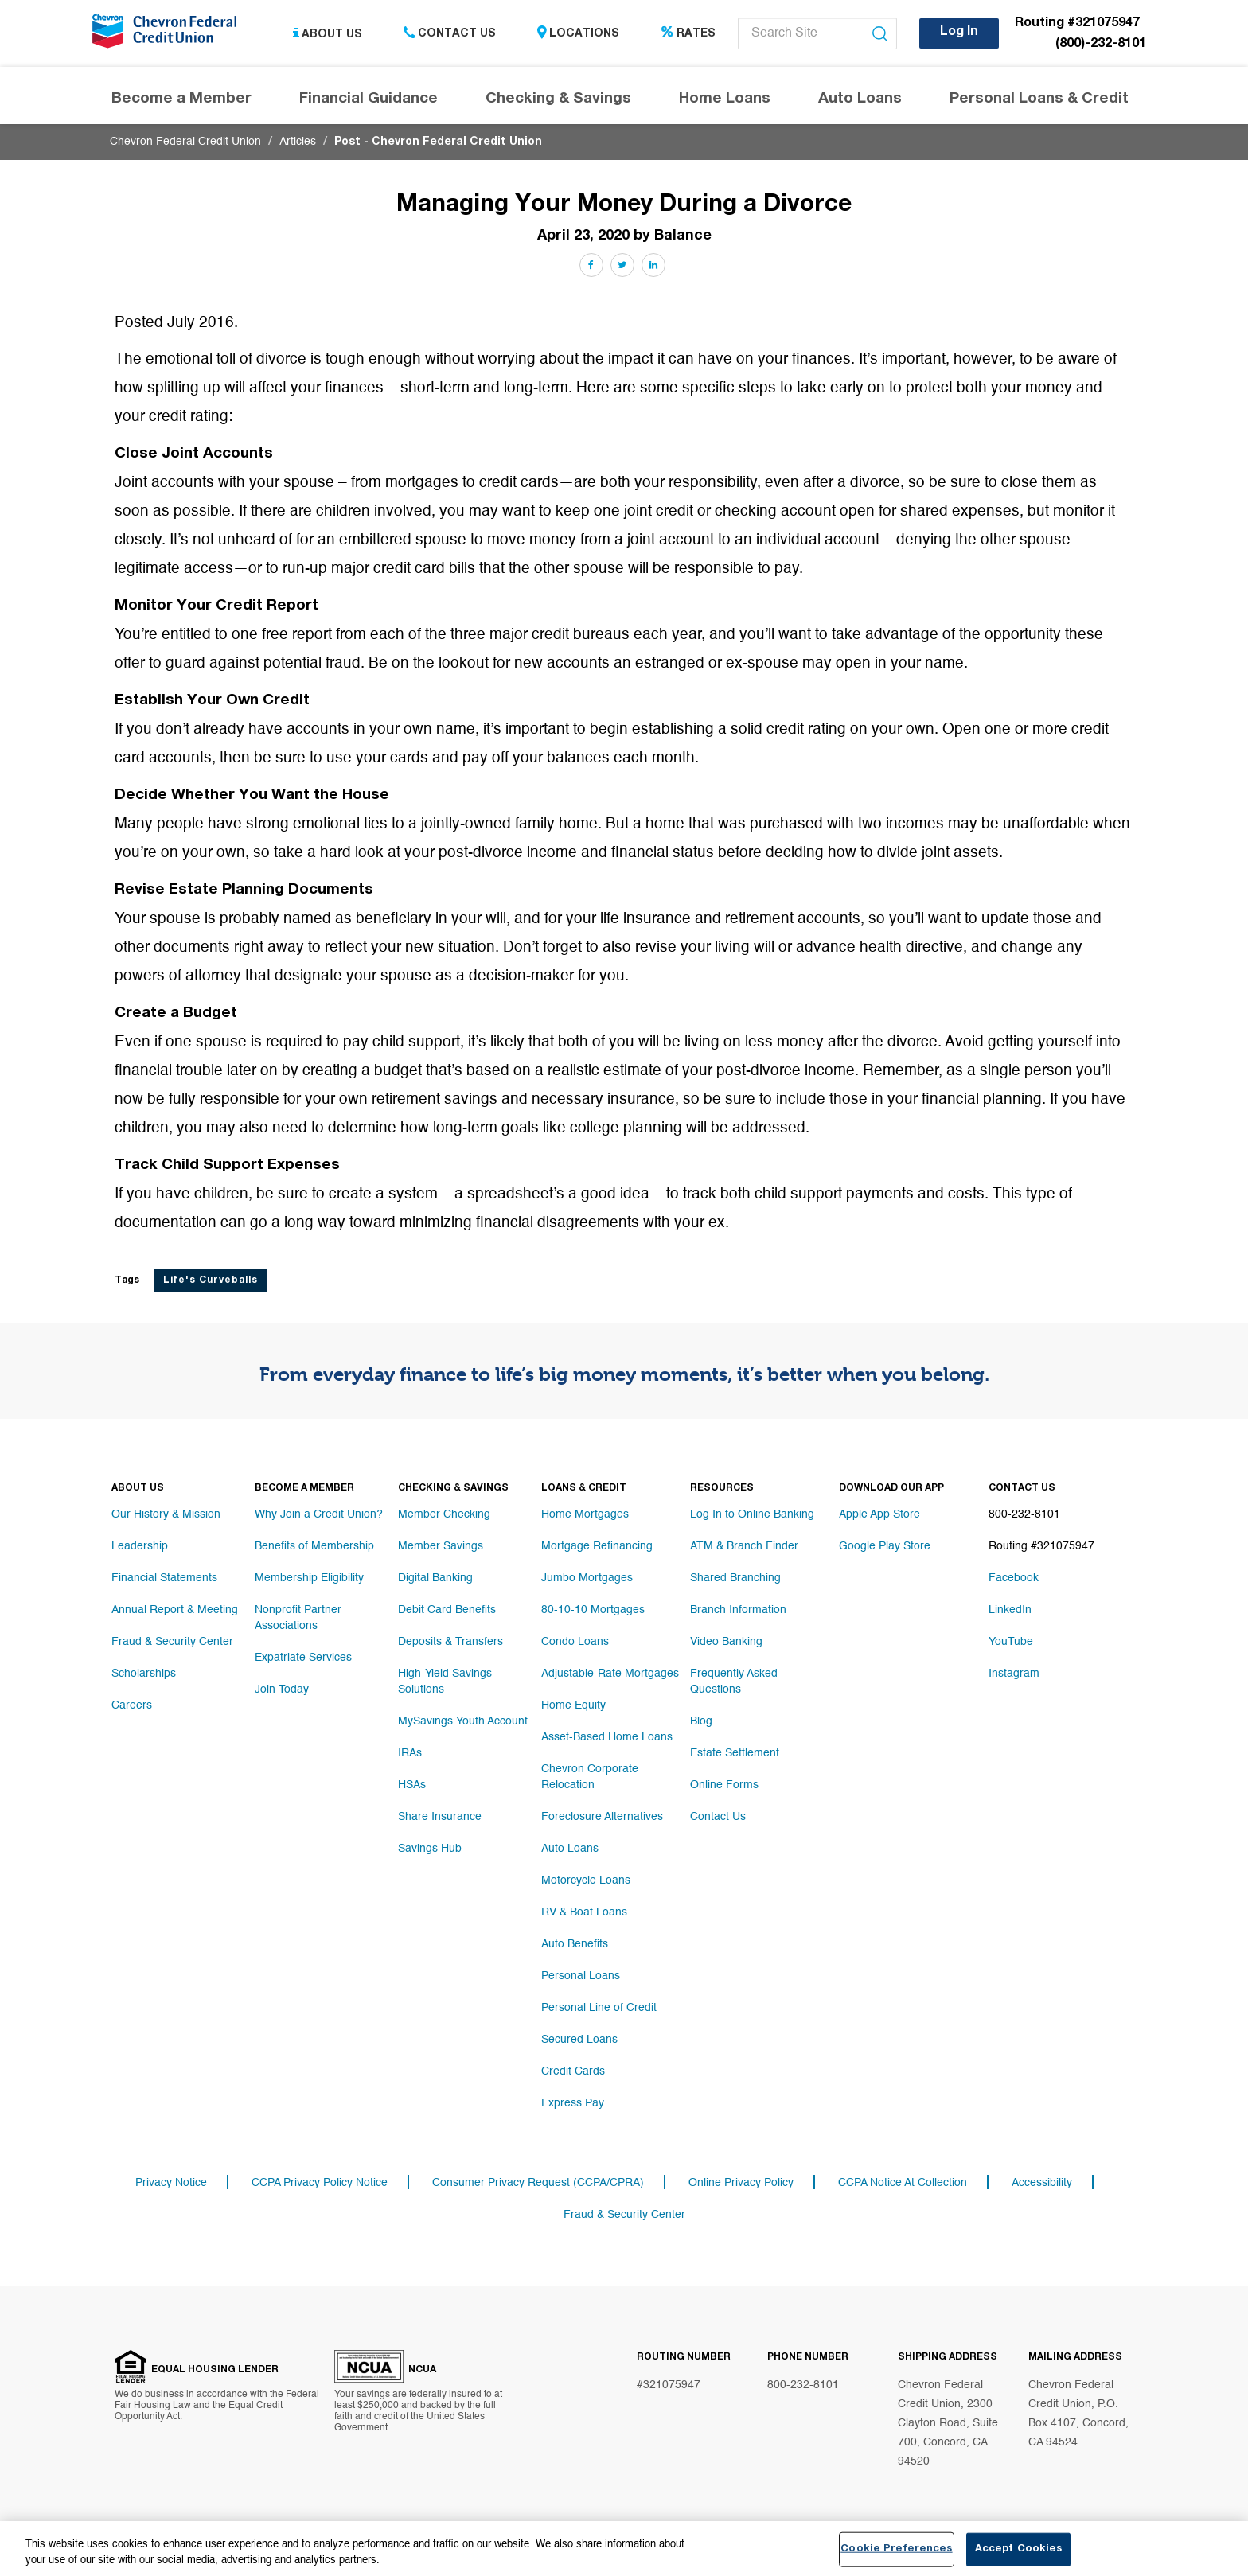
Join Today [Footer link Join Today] (282, 1689)
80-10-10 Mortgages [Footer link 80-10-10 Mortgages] (593, 1609)
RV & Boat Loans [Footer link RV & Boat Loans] (584, 1912)
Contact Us (450, 34)
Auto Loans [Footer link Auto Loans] (570, 1848)
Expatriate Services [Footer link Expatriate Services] (303, 1657)
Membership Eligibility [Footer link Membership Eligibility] (309, 1578)
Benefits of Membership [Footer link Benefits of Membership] (314, 1546)
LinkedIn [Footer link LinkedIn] (1010, 1609)
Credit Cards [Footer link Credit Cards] (573, 2071)
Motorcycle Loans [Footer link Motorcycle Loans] (585, 1880)
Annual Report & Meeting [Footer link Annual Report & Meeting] (174, 1609)
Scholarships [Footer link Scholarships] (143, 1673)
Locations (578, 34)
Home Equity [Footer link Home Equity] (573, 1705)
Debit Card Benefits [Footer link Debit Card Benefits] (447, 1609)
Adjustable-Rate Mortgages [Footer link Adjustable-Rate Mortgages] (610, 1673)
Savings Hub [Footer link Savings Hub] (430, 1848)
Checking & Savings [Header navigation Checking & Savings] (558, 99)
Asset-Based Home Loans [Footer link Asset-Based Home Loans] (607, 1737)
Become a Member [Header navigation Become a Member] (181, 99)
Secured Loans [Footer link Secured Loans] (579, 2039)
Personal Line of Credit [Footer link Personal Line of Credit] (599, 2007)
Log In (959, 32)
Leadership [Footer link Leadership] (139, 1546)
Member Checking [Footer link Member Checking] (444, 1514)
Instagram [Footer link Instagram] (1014, 1673)
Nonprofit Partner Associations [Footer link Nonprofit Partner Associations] (298, 1617)
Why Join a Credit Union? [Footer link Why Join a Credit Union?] (319, 1514)
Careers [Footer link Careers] (131, 1705)
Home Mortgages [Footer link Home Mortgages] (585, 1514)
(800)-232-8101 (1100, 44)
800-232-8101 (803, 2385)
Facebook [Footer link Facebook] (1014, 1578)
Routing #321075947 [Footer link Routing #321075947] (1041, 1546)
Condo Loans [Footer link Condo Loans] (575, 1641)
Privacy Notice (171, 2182)
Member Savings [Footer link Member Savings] (440, 1546)
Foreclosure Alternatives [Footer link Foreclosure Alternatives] (602, 1816)
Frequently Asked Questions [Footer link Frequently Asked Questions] (734, 1681)
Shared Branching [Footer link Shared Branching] (735, 1578)
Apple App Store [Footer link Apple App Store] (879, 1514)
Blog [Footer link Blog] (701, 1721)
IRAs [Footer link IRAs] (410, 1753)
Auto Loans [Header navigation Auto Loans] (860, 99)
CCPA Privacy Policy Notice (320, 2182)
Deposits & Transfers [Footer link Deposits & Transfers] (450, 1641)
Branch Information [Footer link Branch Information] (738, 1609)
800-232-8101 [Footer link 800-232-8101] (1024, 1514)
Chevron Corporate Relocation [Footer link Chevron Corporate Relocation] (589, 1777)
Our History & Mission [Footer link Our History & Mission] (165, 1514)
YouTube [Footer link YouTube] (1011, 1641)
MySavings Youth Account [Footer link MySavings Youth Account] (463, 1721)
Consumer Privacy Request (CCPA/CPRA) (538, 2182)
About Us (327, 34)
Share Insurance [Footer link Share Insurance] (440, 1816)
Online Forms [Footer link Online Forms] (724, 1785)
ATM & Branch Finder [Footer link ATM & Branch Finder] (744, 1546)
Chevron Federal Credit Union (185, 141)
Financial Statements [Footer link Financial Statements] (164, 1578)
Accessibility (1042, 2182)
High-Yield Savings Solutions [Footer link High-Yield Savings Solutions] (445, 1681)
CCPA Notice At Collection (902, 2182)
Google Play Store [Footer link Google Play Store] (884, 1546)
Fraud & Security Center (624, 2214)
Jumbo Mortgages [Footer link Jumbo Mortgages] (587, 1578)
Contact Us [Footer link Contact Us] (718, 1816)
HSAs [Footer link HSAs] (412, 1785)
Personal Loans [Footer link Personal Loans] (580, 1976)
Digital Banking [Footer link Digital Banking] (435, 1578)
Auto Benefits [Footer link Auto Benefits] (574, 1944)
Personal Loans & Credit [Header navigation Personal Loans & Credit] (1039, 99)
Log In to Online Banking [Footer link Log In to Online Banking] (752, 1514)
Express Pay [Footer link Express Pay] (572, 2103)
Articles (297, 141)
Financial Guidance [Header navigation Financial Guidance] (368, 99)
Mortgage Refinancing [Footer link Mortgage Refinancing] (597, 1546)
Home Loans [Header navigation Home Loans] (724, 99)
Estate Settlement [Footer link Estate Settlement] (734, 1753)
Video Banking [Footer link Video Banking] (726, 1641)
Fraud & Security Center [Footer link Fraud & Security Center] (172, 1641)
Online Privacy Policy (741, 2182)
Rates (688, 34)
